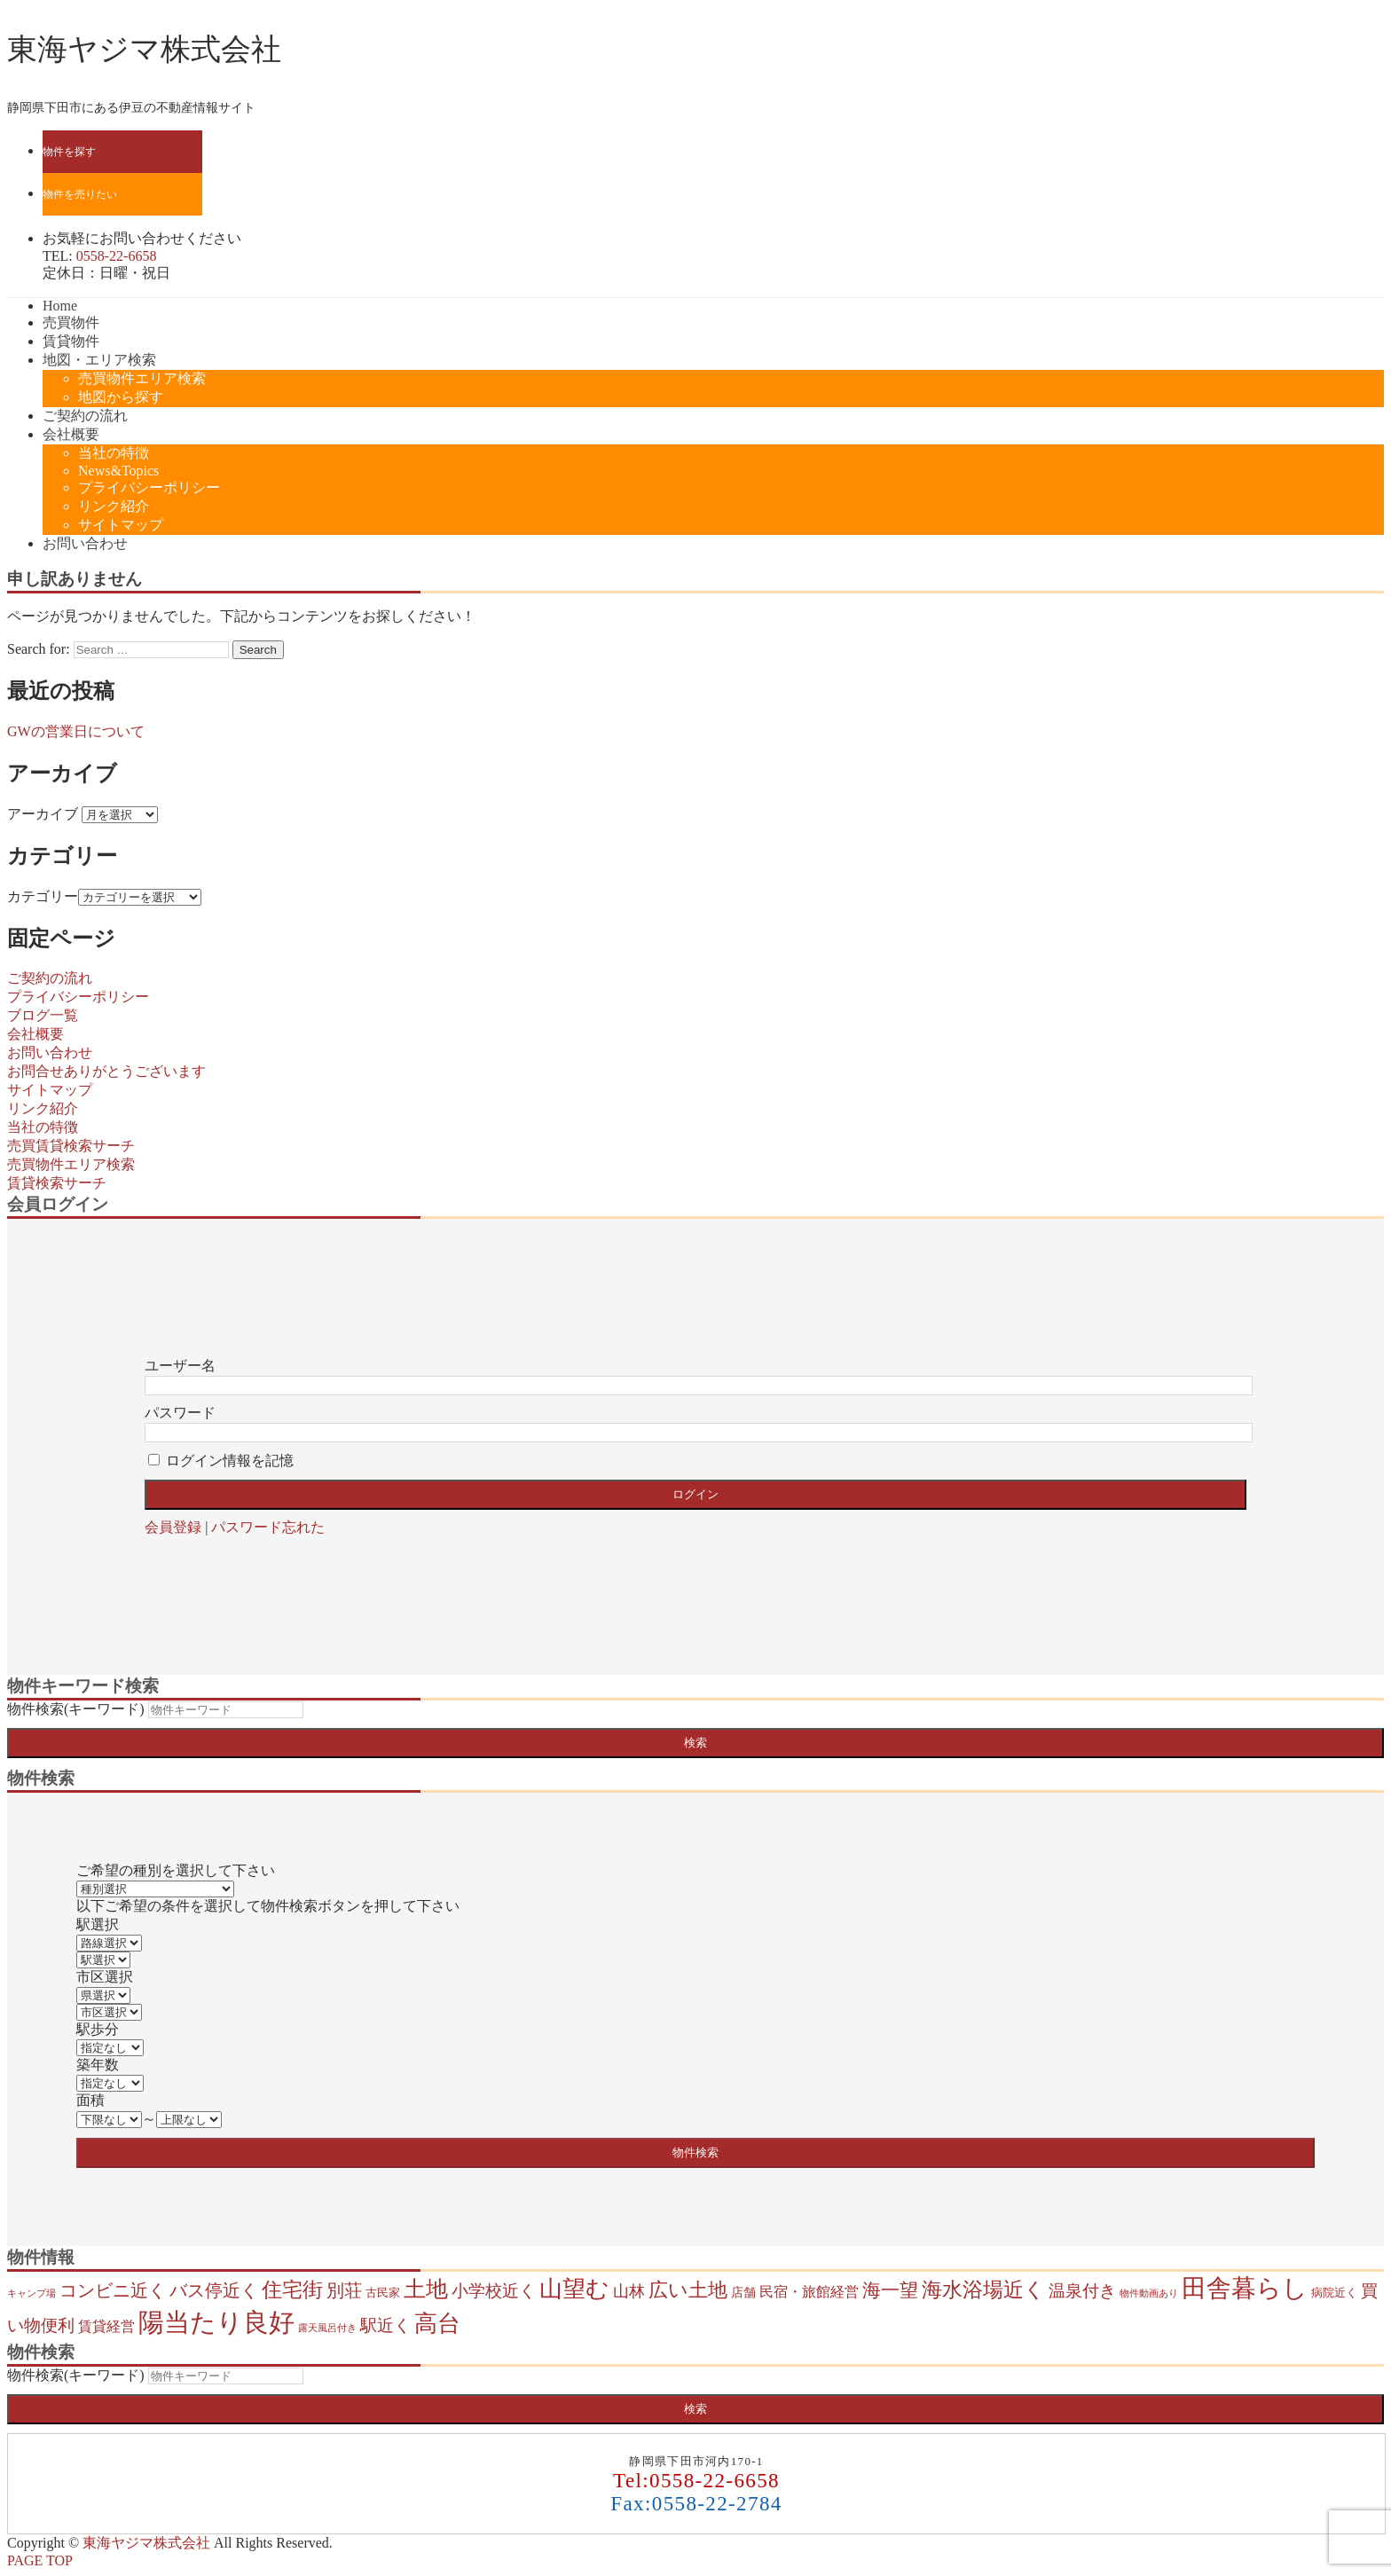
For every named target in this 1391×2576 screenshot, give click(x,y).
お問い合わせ (85, 543)
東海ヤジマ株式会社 (144, 49)
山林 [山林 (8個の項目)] (629, 2291)
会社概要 (71, 434)
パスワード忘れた (268, 1527)
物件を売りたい (80, 194)
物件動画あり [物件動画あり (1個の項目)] (1149, 2293)
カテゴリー (42, 896)
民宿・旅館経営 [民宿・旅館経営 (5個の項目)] (809, 2291)
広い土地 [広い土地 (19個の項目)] (687, 2290)
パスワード (180, 1412)
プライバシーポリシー (149, 487)
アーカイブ (42, 813)
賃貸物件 (71, 341)
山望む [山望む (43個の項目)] (574, 2289)
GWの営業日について (76, 731)
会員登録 (173, 1527)
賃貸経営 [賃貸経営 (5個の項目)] (106, 2326)
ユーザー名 (180, 1365)
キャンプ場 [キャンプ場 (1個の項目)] (31, 2293)
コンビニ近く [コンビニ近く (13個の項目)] (112, 2290)
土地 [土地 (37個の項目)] (426, 2289)
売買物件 (71, 322)
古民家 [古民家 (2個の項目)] (382, 2293)
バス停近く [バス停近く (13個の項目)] (213, 2290)
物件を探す (69, 151)
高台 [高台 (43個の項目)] (437, 2323)
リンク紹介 (113, 506)
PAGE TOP (40, 2560)
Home (60, 305)
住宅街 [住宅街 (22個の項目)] (292, 2290)
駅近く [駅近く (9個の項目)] (385, 2325)
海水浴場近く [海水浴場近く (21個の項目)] (983, 2290)
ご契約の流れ (85, 415)
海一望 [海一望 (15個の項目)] (890, 2290)
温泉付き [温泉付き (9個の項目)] (1082, 2290)
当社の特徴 (113, 452)
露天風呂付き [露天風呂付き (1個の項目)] (327, 2328)
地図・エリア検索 (99, 359)
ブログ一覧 (42, 1015)
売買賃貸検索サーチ (71, 1145)
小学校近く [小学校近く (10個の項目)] (494, 2290)
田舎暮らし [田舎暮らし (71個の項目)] (1245, 2288)
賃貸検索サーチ (56, 1182)
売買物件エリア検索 (142, 378)
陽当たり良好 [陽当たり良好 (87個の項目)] (216, 2322)
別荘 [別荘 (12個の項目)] (344, 2290)
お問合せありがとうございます (106, 1071)
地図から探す (120, 396)
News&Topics (118, 470)
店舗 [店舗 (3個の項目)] (743, 2292)
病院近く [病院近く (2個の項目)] (1334, 2293)
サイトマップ (120, 524)
